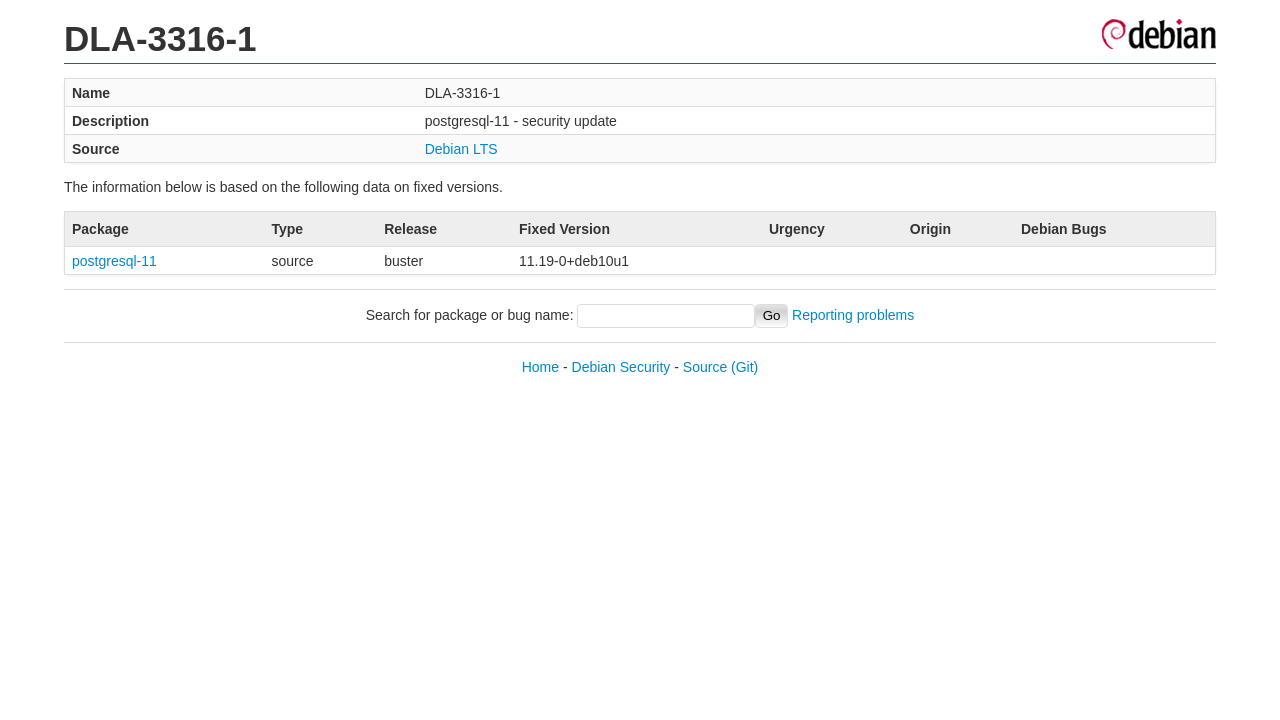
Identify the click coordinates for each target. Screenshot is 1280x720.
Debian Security (621, 367)
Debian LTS (461, 149)
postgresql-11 (114, 261)
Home (540, 367)
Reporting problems (853, 315)
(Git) (744, 367)
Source (705, 367)
